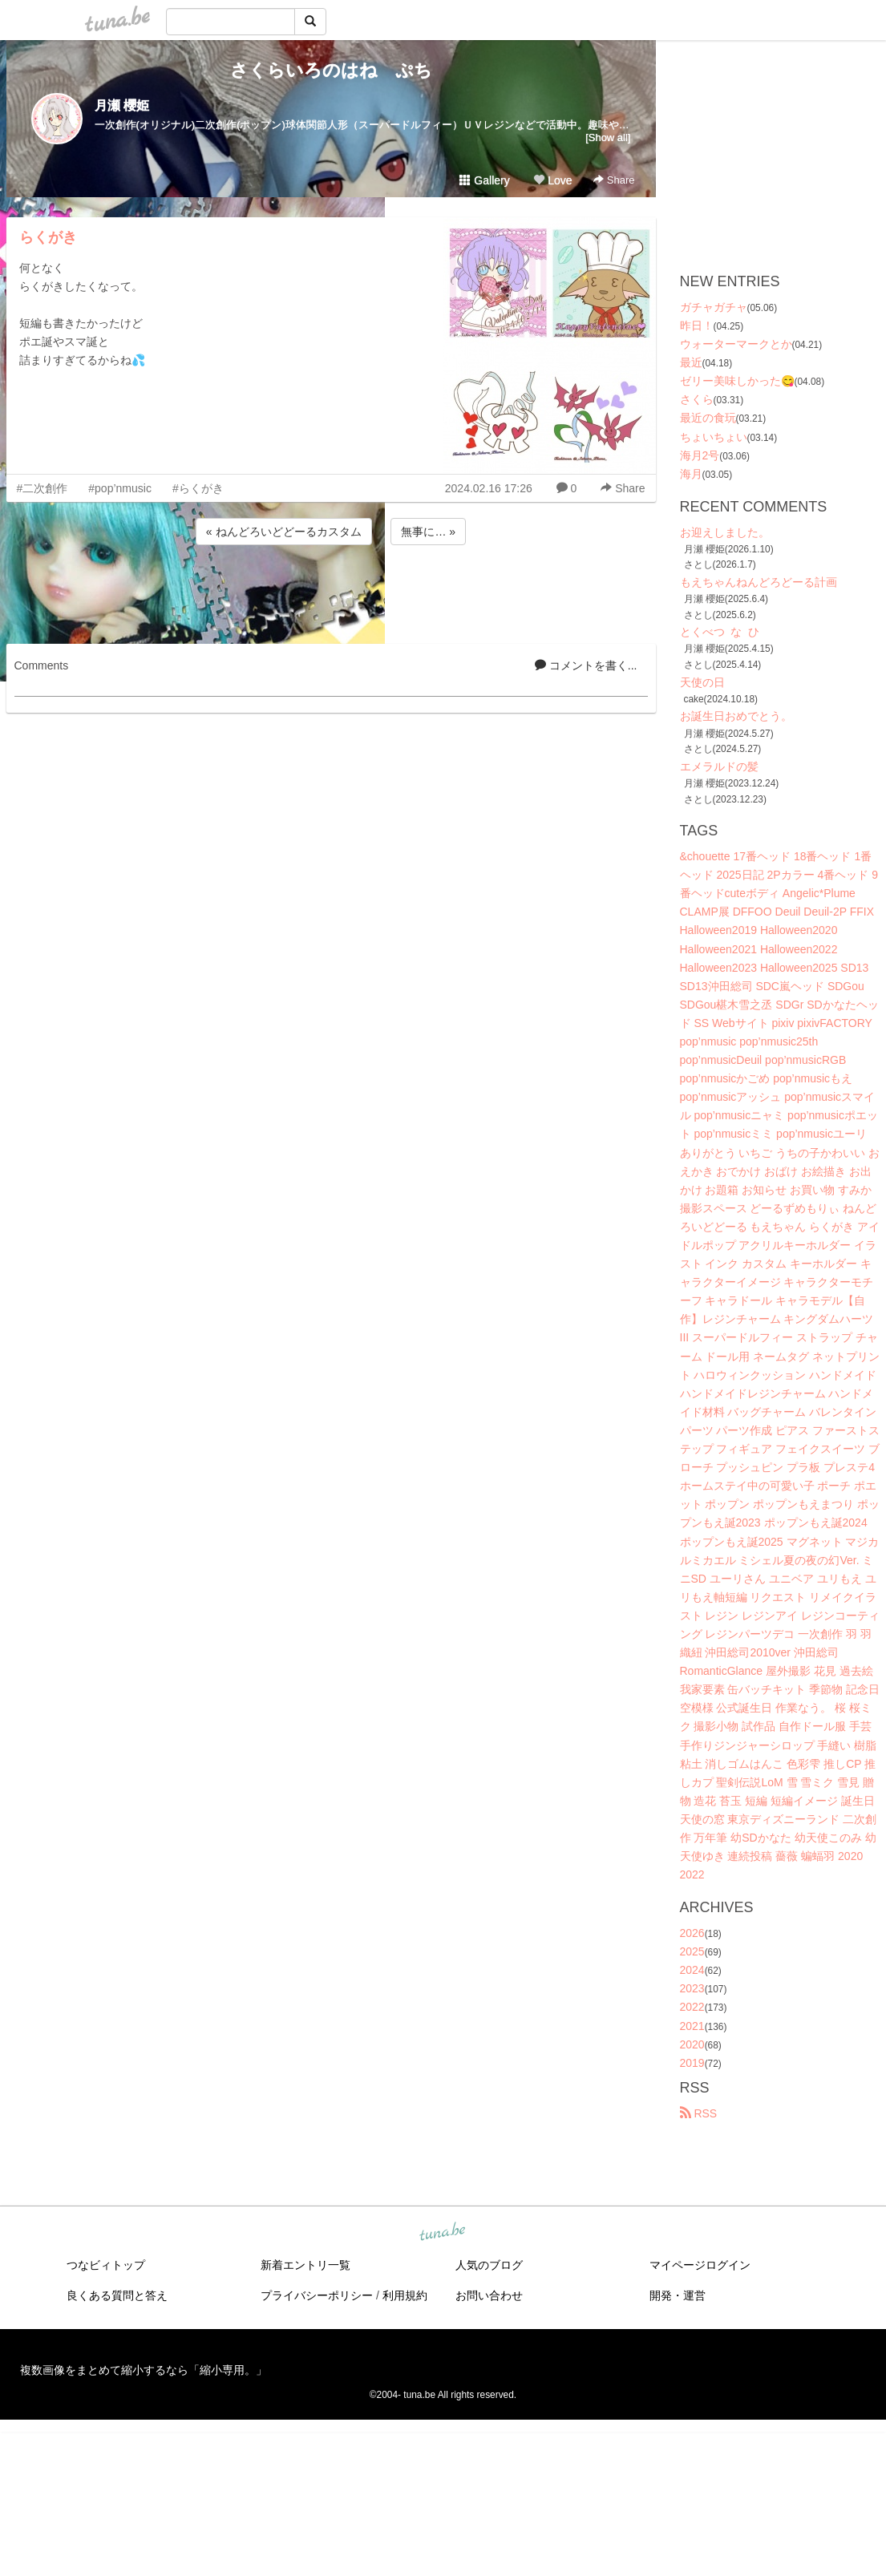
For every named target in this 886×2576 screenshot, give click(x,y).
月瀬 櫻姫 (122, 105)
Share (613, 180)
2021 (692, 2026)
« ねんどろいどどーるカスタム (284, 531)
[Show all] (607, 137)
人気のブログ (489, 2265)
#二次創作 (42, 488)
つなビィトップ (106, 2265)
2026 (692, 1933)
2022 (692, 2006)
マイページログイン (699, 2265)
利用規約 (404, 2295)
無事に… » (428, 531)
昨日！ (697, 325)
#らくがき (198, 488)
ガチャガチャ (713, 307)
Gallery (484, 180)
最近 (691, 362)
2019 (692, 2062)
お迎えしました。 (725, 532)
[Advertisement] (331, 592)
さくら (697, 399)
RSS (699, 2113)
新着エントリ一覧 (305, 2265)
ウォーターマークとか (736, 344)
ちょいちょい (713, 437)
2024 (692, 1969)
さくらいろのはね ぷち (331, 70)
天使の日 (702, 682)
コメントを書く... (586, 665)
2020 (692, 2044)
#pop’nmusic (120, 488)
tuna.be (442, 2232)
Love (552, 180)
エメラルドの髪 (719, 766)
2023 (692, 1988)
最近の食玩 (708, 417)
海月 (691, 473)
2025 (692, 1951)
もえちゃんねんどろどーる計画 (758, 582)
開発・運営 (677, 2295)
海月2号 (700, 455)
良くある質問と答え (117, 2295)
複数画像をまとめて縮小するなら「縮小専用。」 (143, 2370)
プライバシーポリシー (317, 2295)
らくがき (48, 237)
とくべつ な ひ (720, 631)
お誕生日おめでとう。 (736, 716)
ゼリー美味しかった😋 (737, 380)
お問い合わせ (489, 2295)
